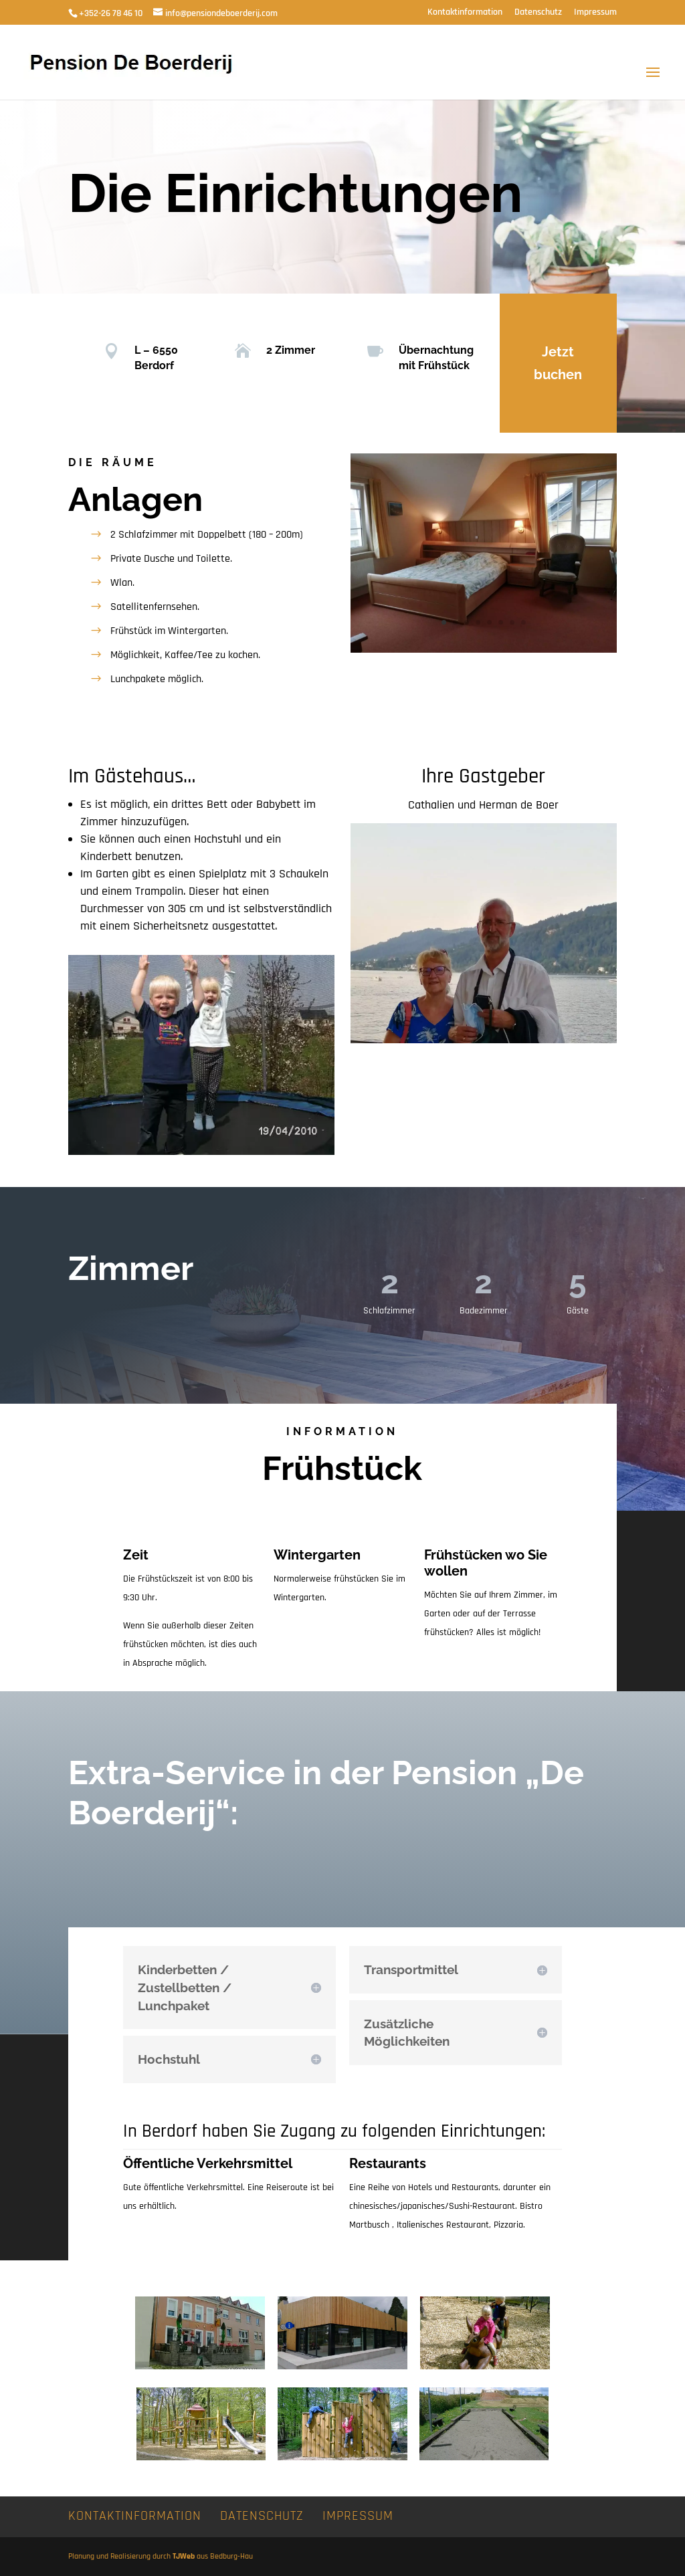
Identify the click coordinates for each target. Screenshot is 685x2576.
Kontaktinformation (464, 12)
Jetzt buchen (558, 363)
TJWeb (184, 2556)
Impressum (595, 12)
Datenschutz (538, 12)
